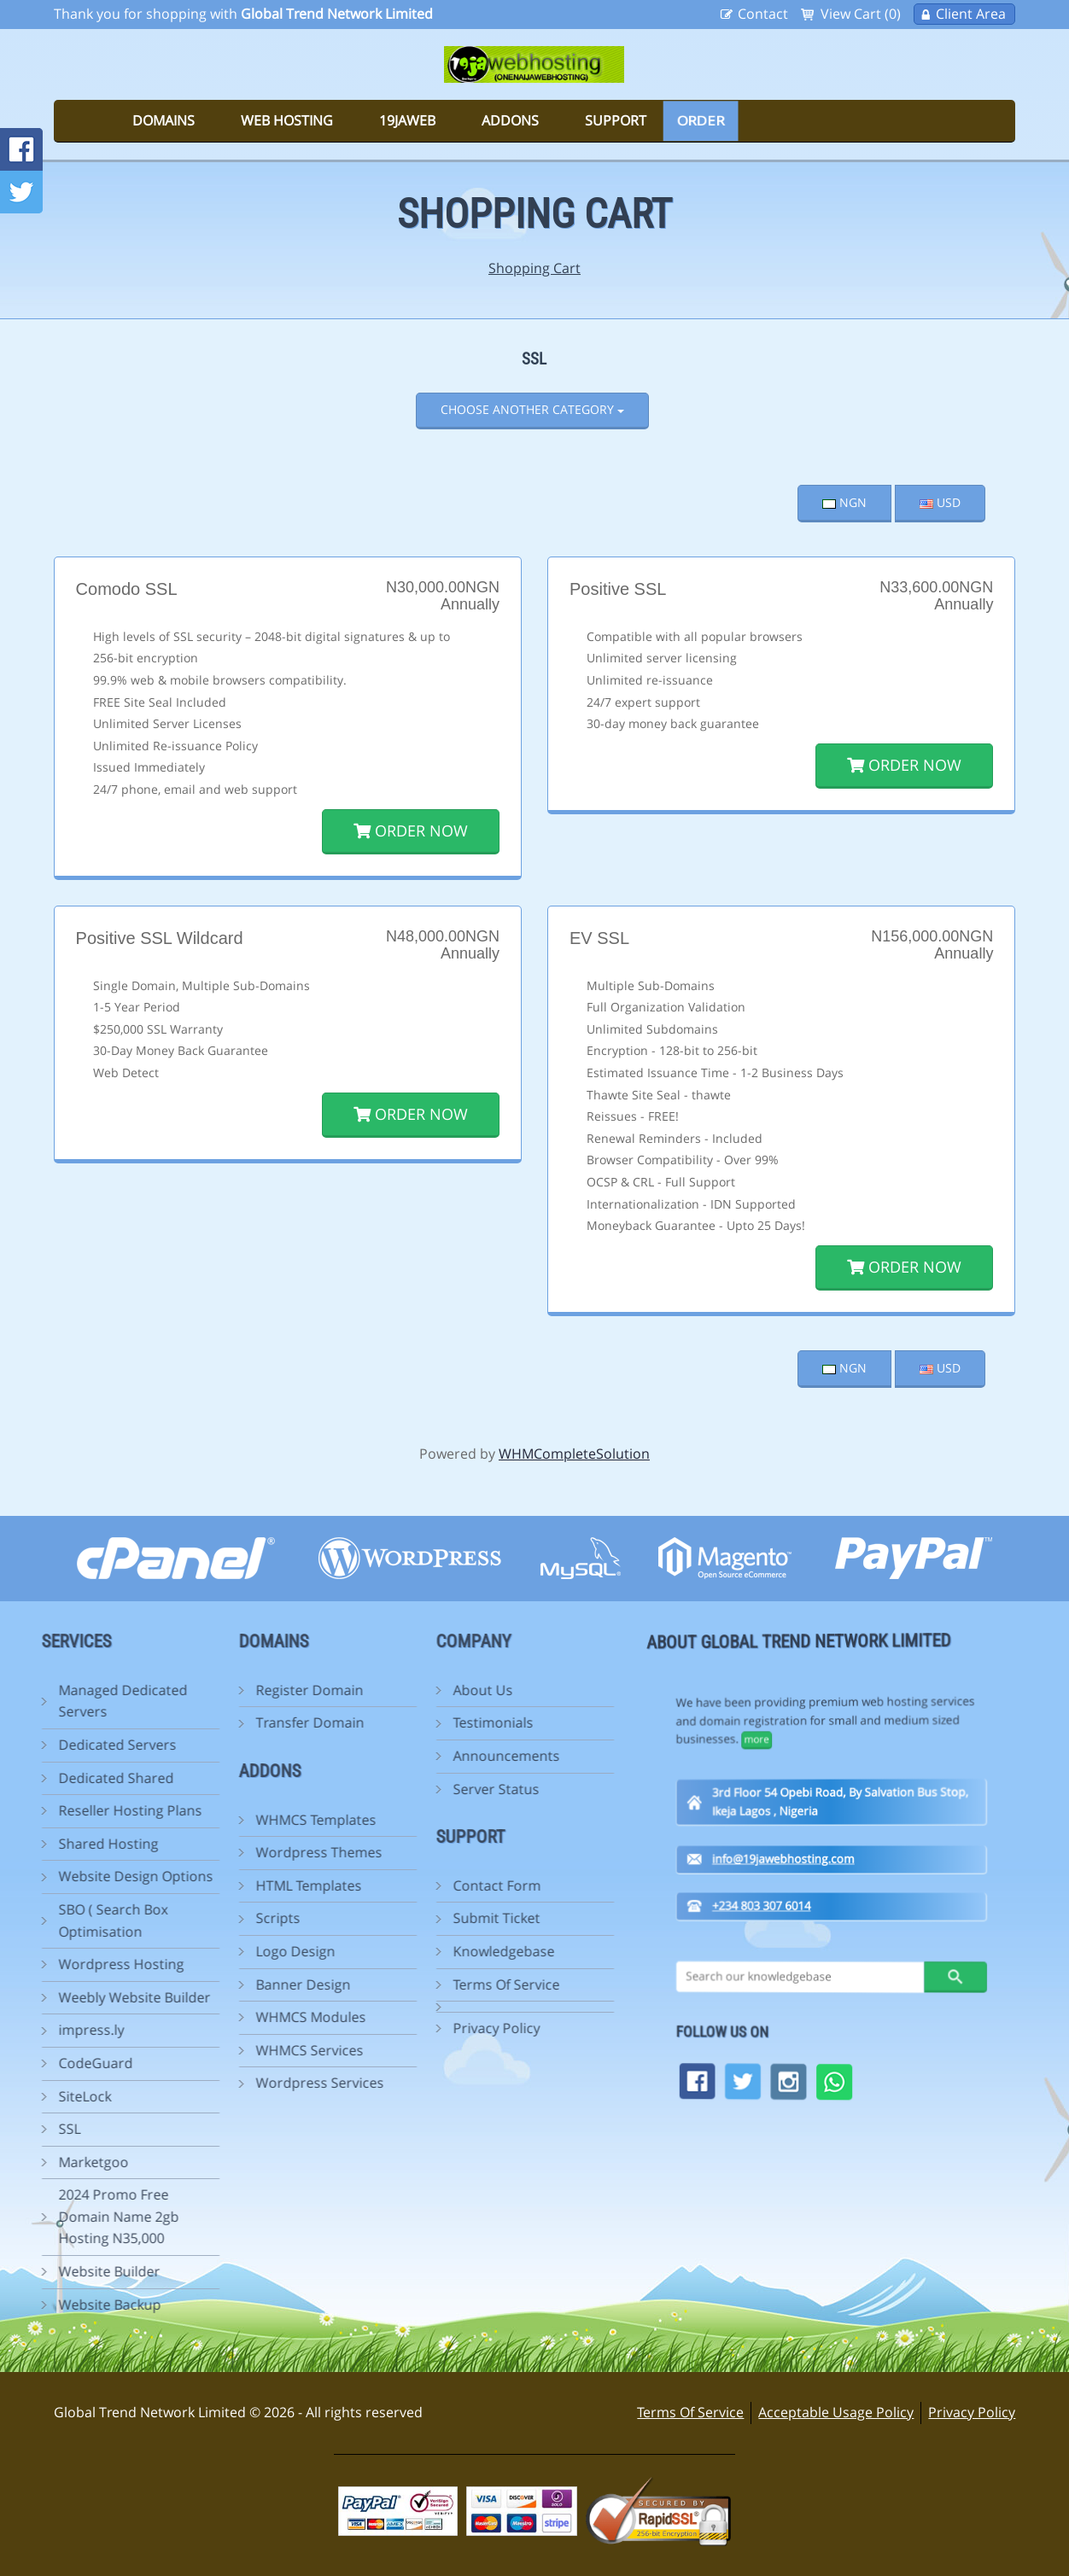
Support (615, 120)
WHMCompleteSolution (574, 1453)
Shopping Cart (534, 268)
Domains (163, 120)
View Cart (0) (861, 13)
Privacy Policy (971, 2412)
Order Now (410, 830)
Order (700, 120)
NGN (844, 502)
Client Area (971, 13)
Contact (763, 13)
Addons (510, 120)
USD (940, 502)
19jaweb (407, 120)
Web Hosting (287, 120)
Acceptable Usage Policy (836, 2412)
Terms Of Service (690, 2412)
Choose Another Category (532, 409)
